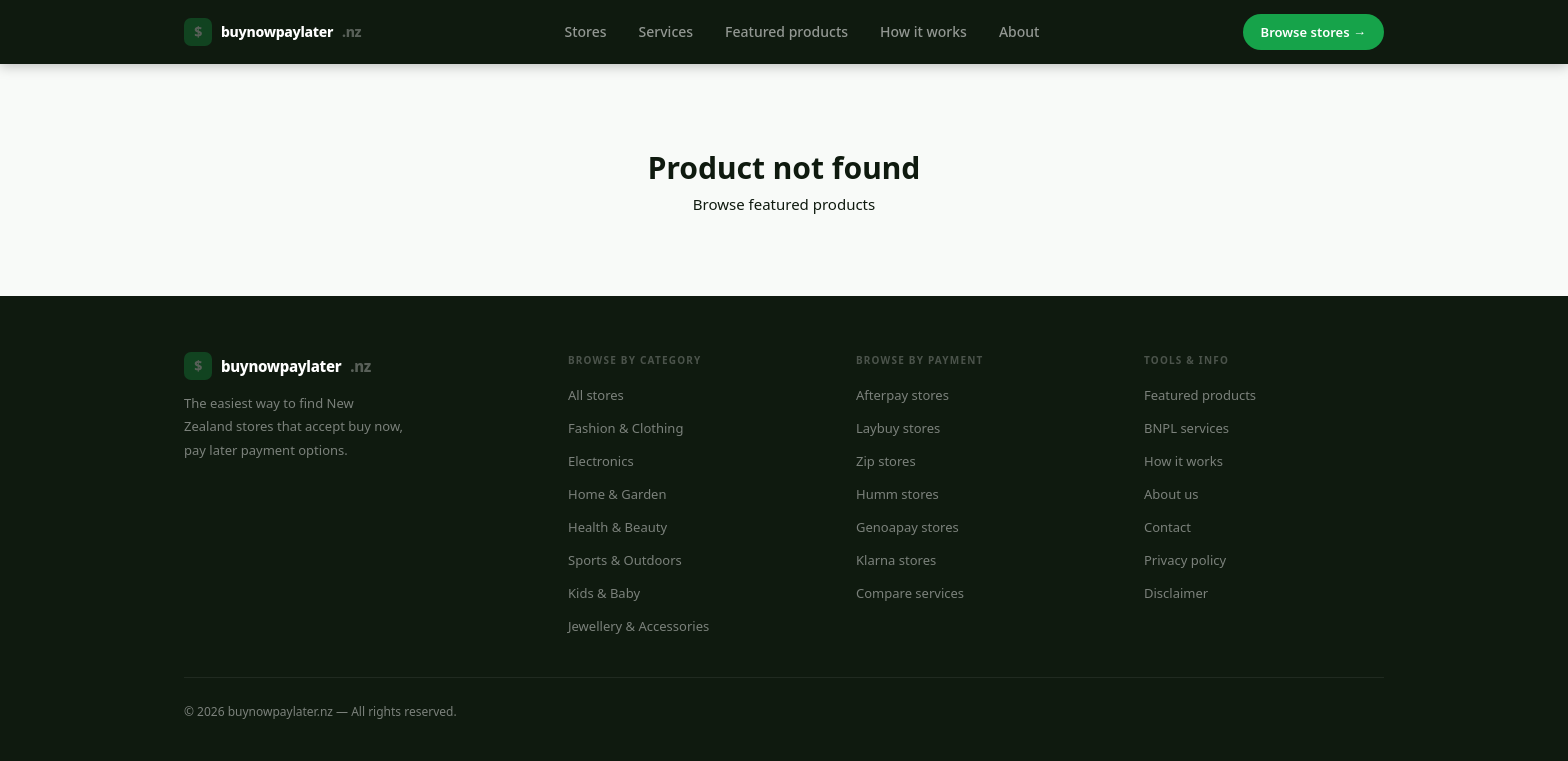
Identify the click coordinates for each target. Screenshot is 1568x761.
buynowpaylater (272, 32)
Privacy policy (1185, 560)
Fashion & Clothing (625, 428)
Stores (585, 31)
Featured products (786, 31)
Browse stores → (1313, 32)
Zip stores (886, 461)
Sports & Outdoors (625, 560)
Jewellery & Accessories (638, 626)
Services (666, 31)
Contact (1167, 527)
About (1019, 31)
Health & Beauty (617, 527)
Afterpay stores (902, 395)
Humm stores (897, 494)
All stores (596, 395)
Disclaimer (1176, 593)
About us (1171, 494)
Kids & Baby (604, 593)
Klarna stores (896, 560)
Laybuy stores (898, 428)
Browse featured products (784, 204)
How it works (923, 31)
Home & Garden (617, 494)
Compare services (910, 593)
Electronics (601, 461)
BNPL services (1186, 428)
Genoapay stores (907, 527)
